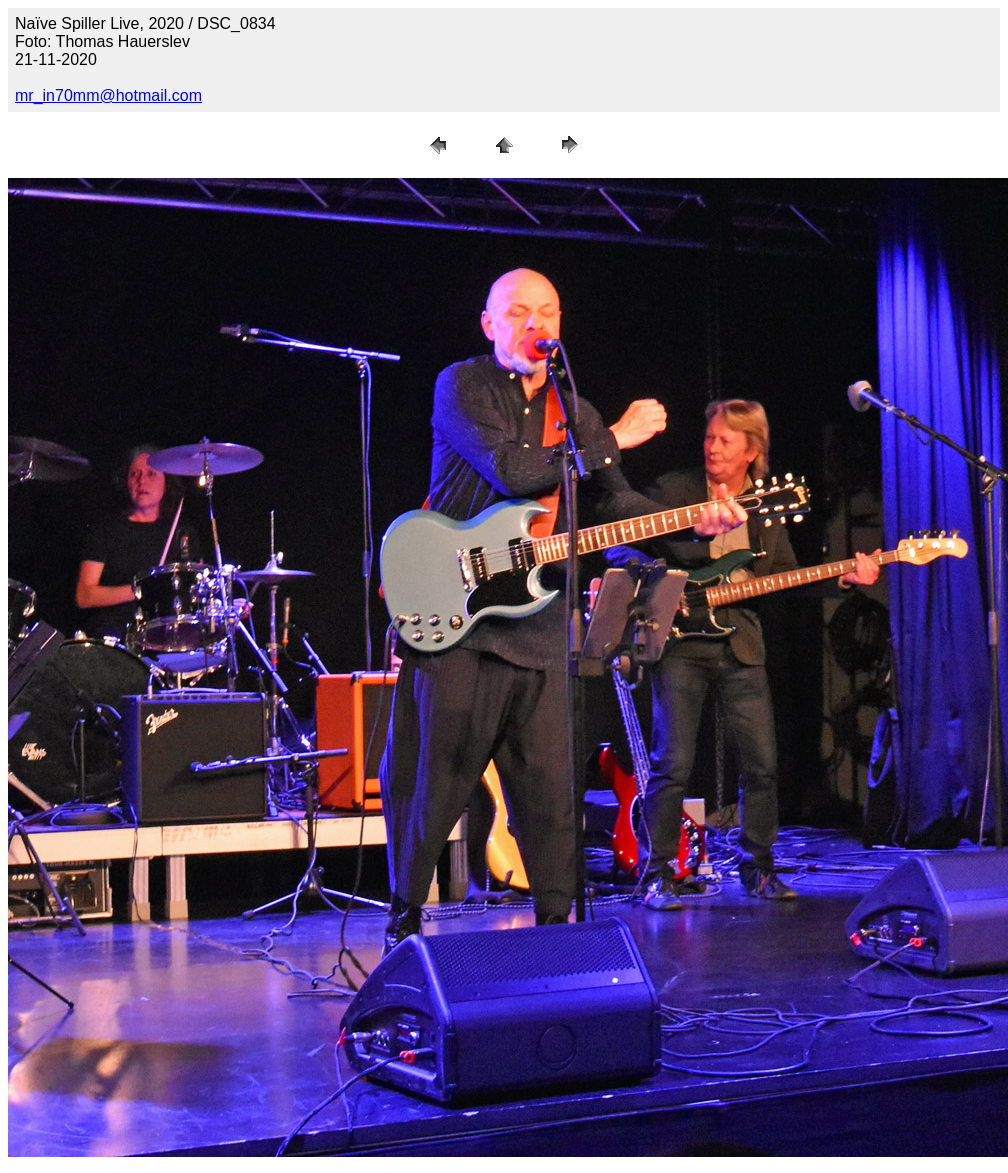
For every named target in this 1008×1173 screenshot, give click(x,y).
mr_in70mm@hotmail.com (108, 95)
